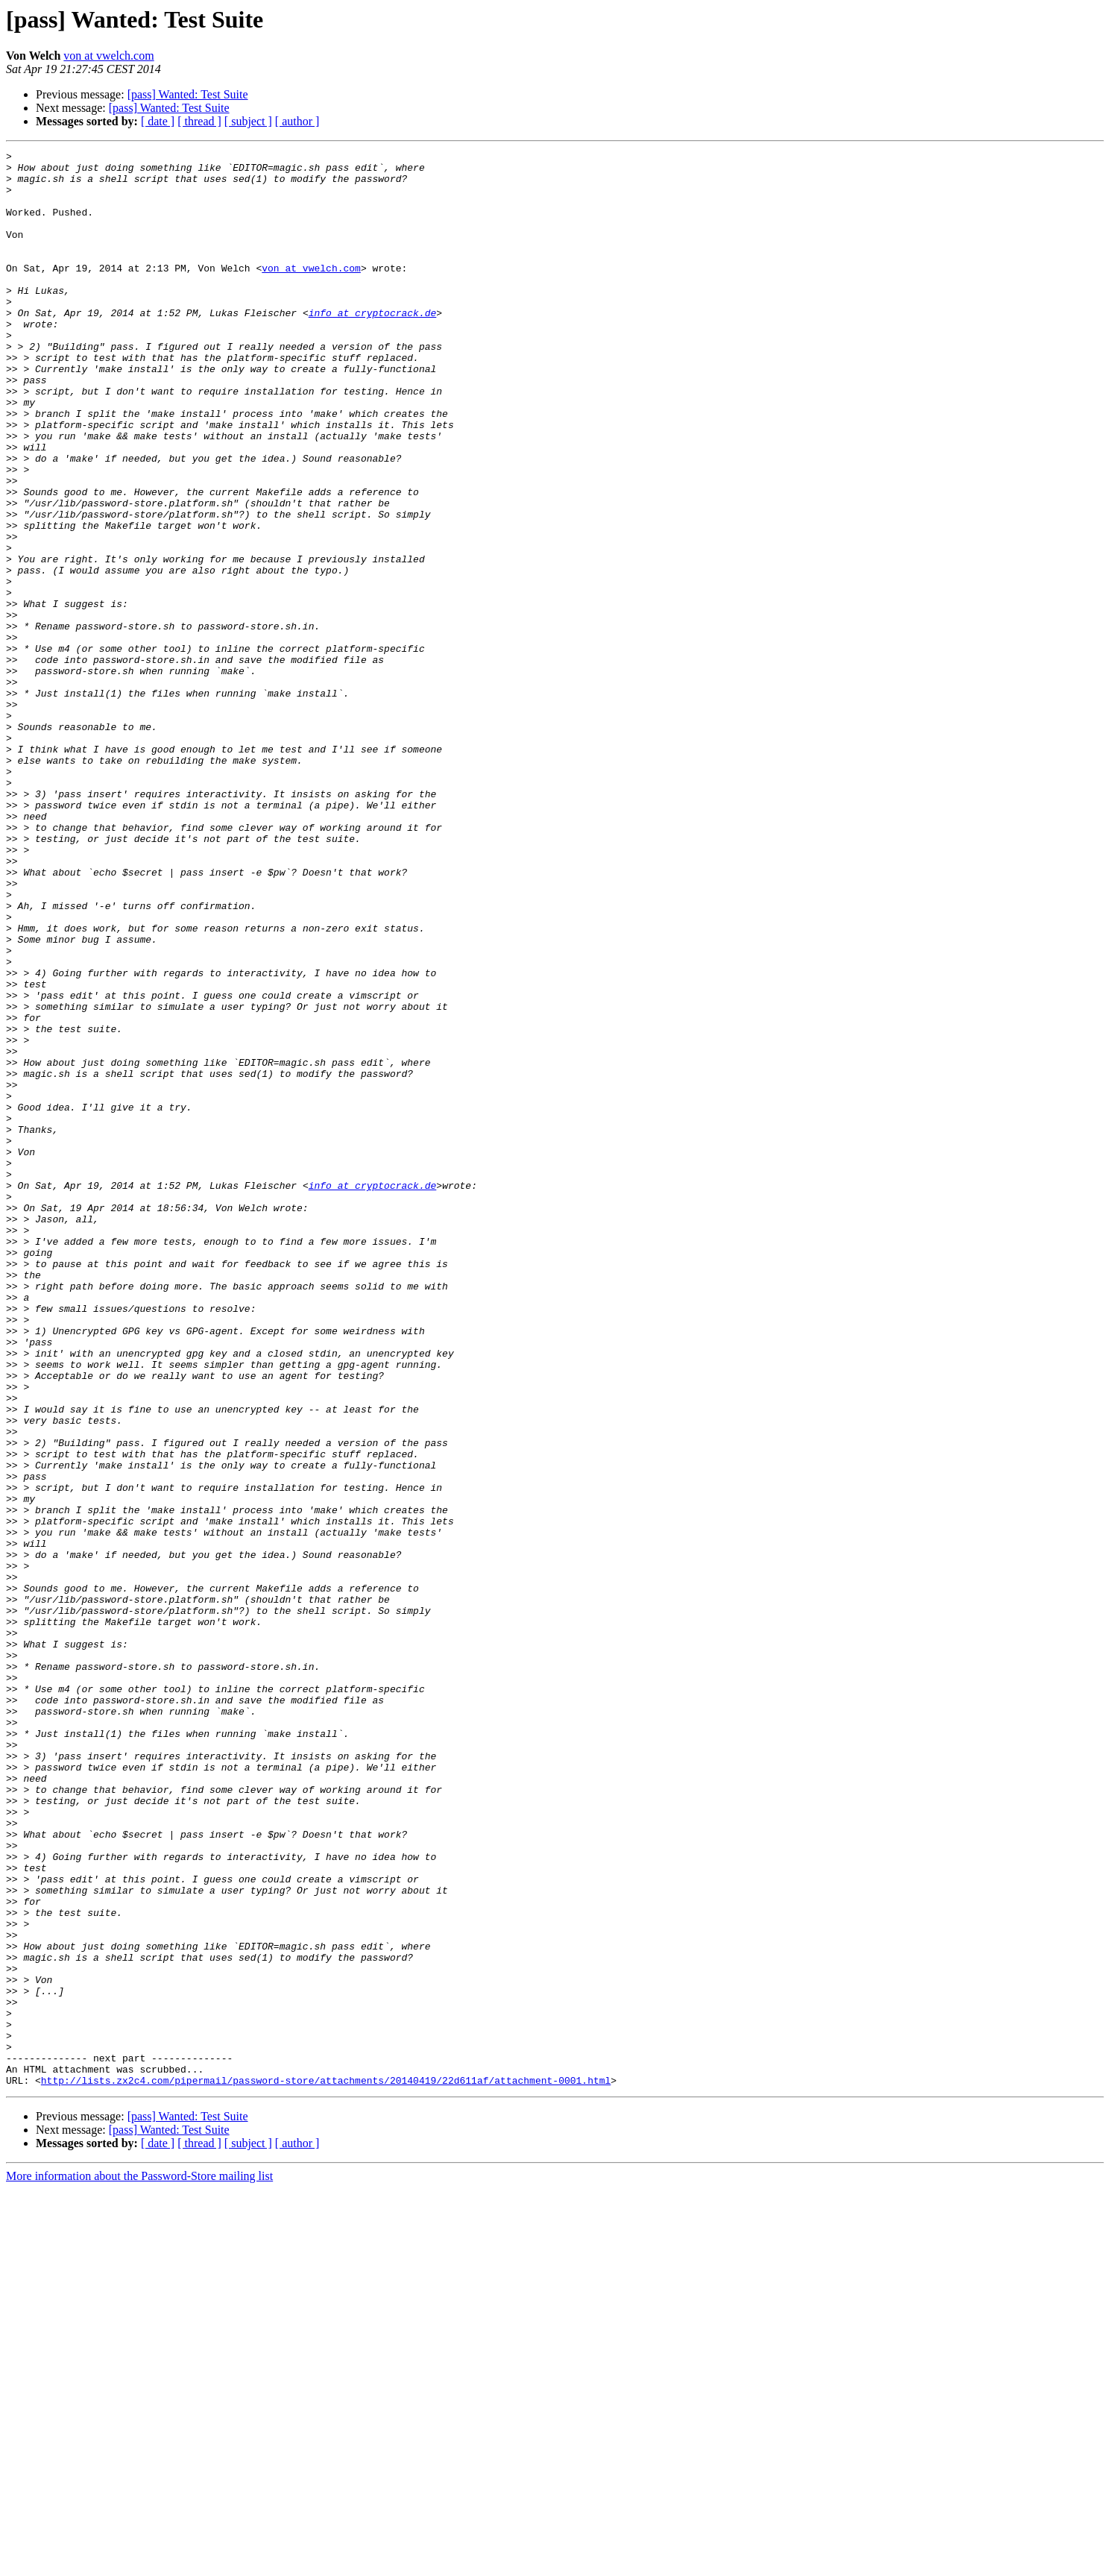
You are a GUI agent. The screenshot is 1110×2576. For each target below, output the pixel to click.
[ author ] (297, 121)
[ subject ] (248, 121)
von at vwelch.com (108, 55)
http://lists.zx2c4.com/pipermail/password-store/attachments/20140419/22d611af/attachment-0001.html (326, 2467)
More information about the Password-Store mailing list (139, 2563)
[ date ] (157, 121)
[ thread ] (199, 121)
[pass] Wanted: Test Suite (187, 94)
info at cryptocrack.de (373, 346)
